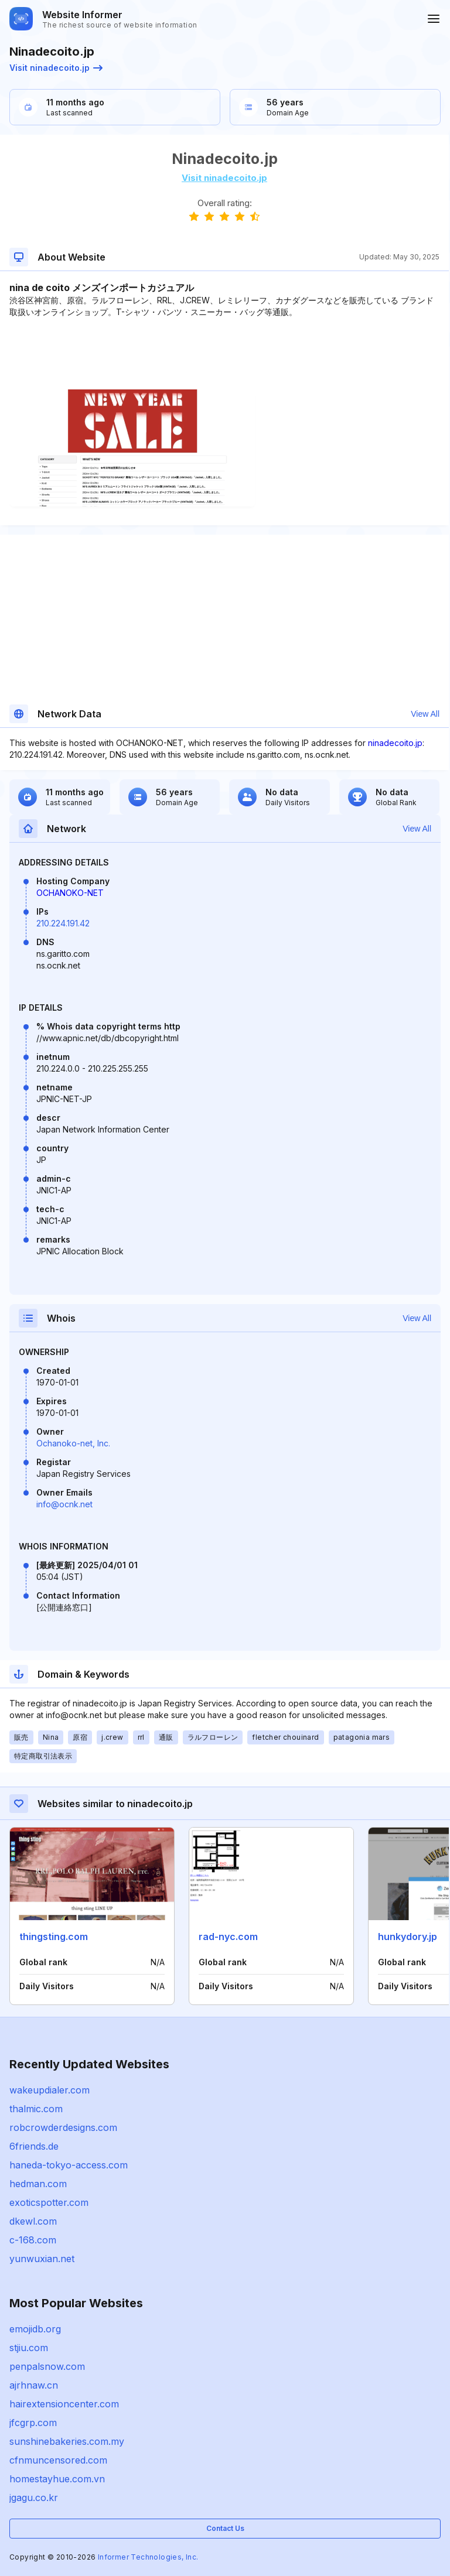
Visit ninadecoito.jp (56, 68)
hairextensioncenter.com (64, 2404)
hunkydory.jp (407, 1936)
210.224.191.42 (63, 923)
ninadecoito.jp (395, 743)
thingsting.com (53, 1936)
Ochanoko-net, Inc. (73, 1443)
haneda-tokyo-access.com (68, 2165)
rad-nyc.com (228, 1936)
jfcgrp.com (33, 2422)
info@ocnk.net (64, 1504)
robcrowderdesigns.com (63, 2127)
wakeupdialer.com (49, 2090)
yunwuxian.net (41, 2258)
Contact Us (225, 2528)
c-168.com (32, 2240)
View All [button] (425, 714)
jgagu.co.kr (33, 2497)
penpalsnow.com (47, 2366)
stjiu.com (28, 2347)
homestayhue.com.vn (57, 2479)
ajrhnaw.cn (33, 2385)
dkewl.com (33, 2221)
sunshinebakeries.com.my (66, 2441)
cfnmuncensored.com (58, 2460)
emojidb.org (35, 2329)
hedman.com (38, 2184)
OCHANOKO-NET (70, 893)
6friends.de (34, 2146)
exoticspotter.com (48, 2202)
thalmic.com (36, 2109)
